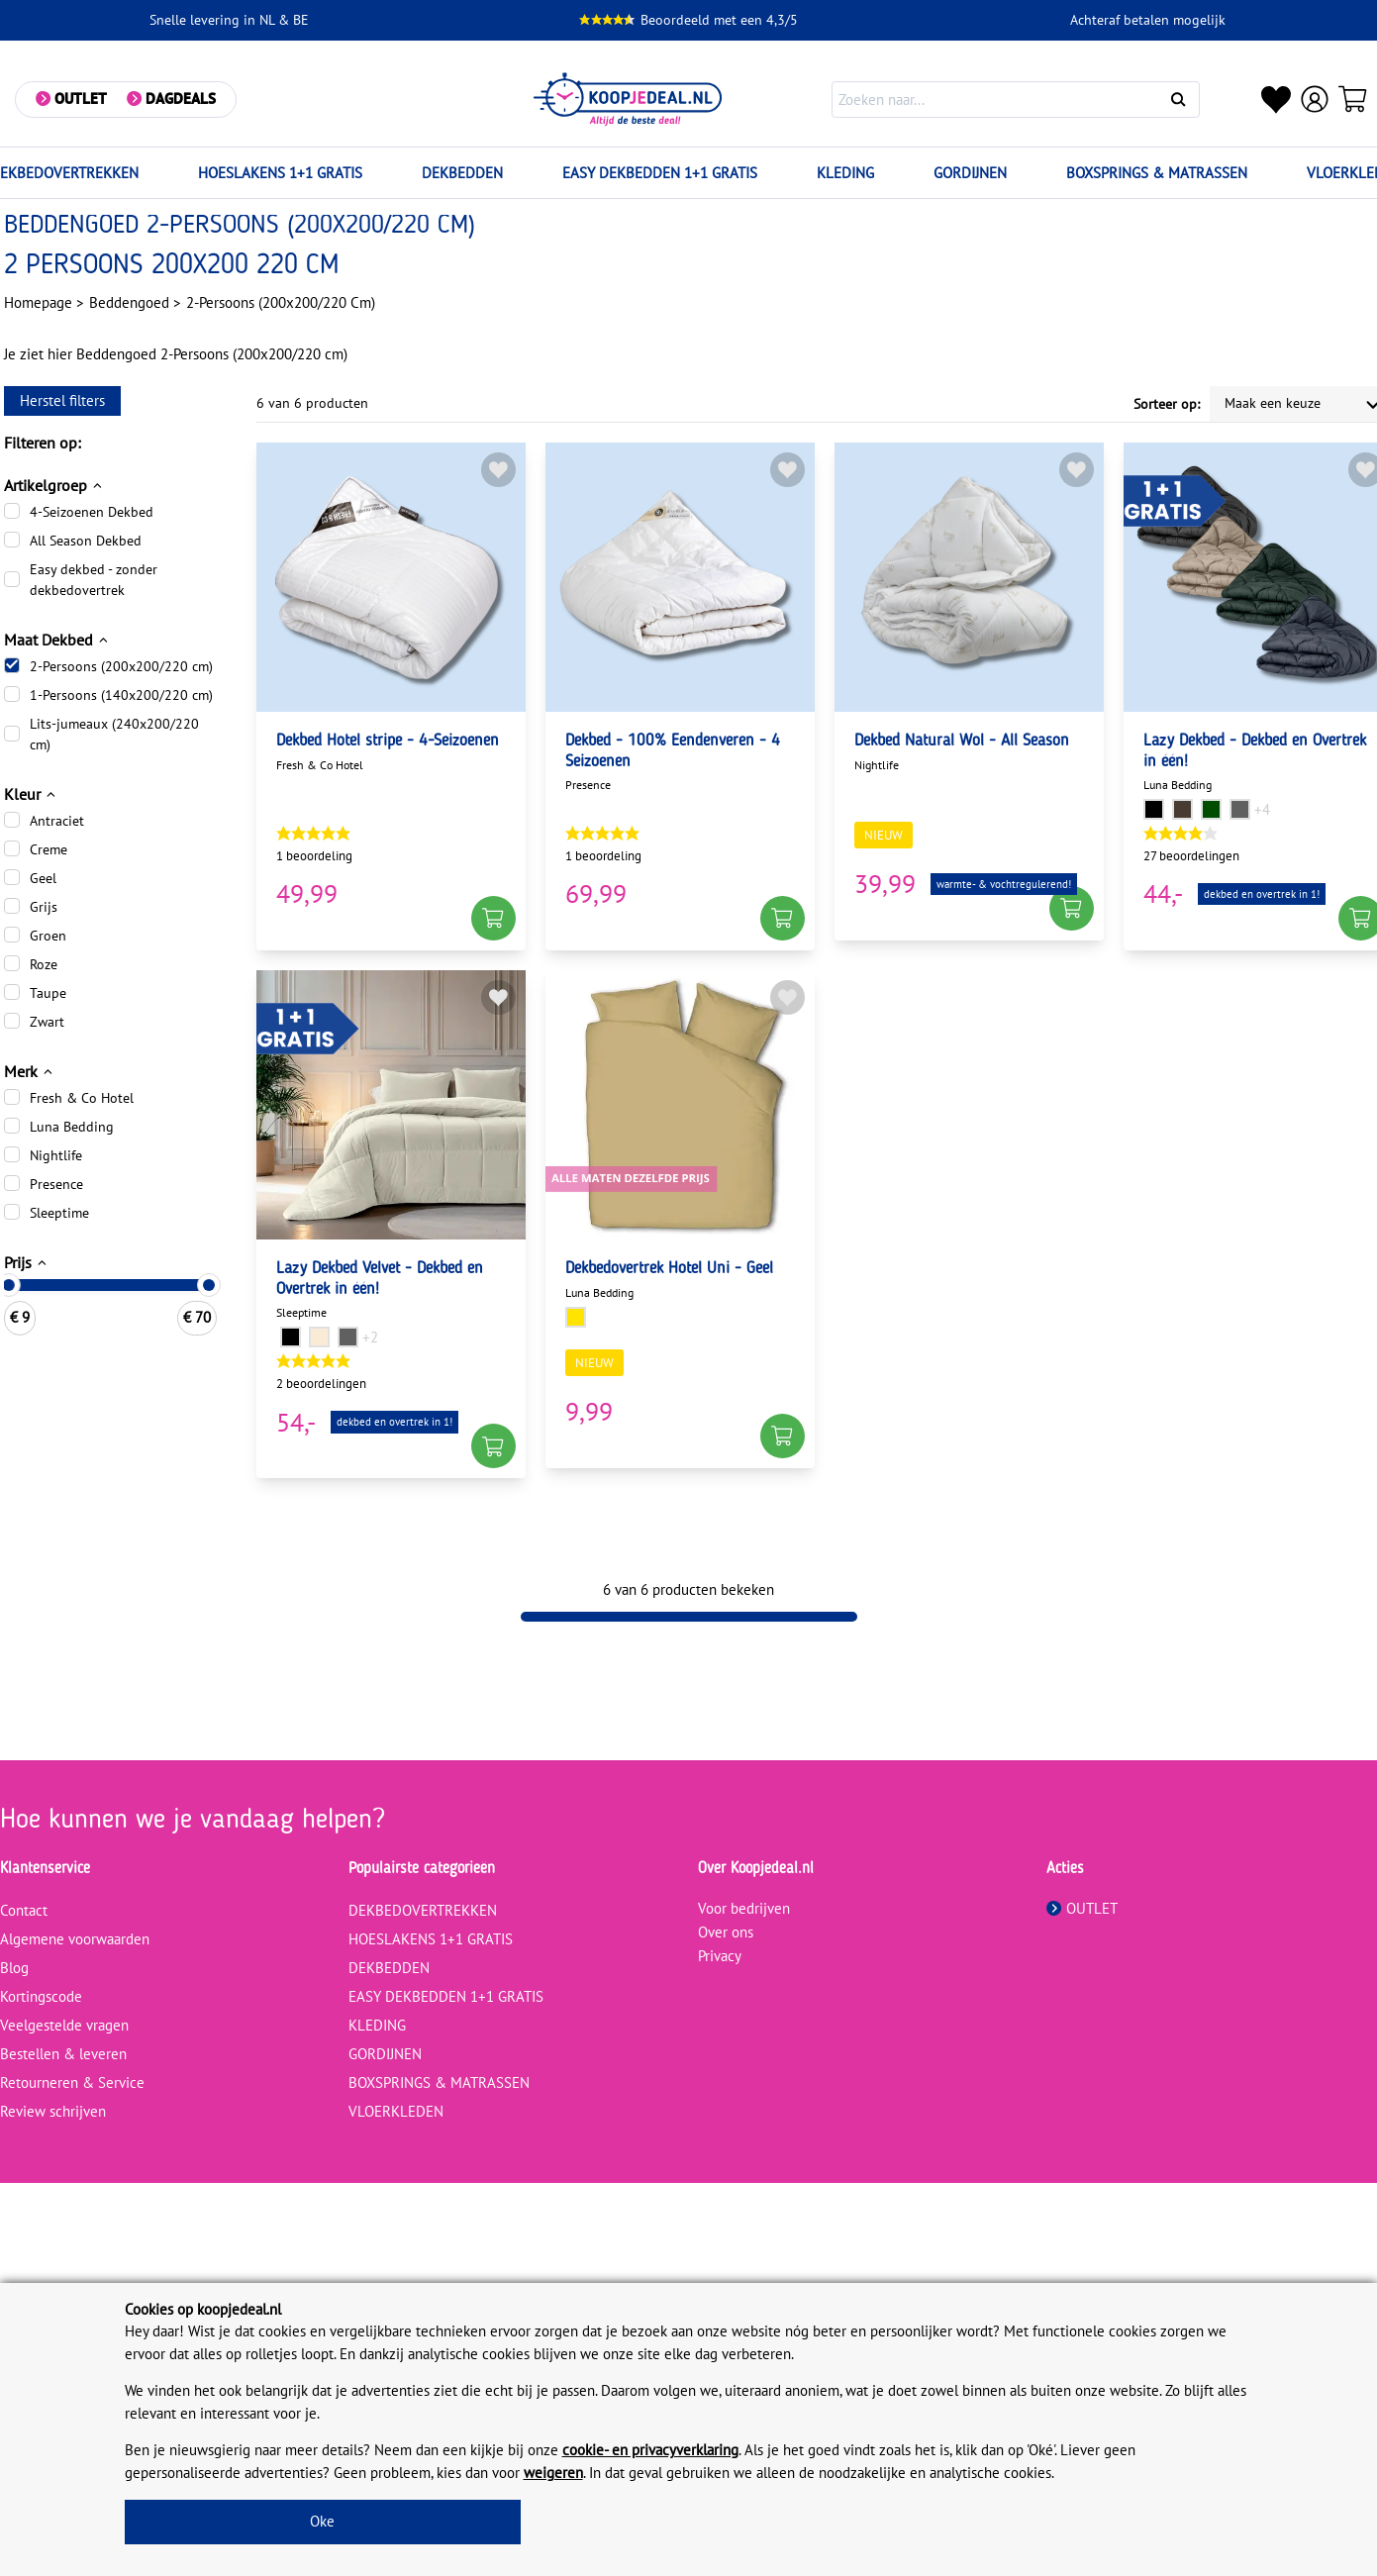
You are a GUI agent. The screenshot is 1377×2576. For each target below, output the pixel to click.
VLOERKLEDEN (395, 2111)
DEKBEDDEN (462, 172)
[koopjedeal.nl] (628, 99)
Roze (43, 964)
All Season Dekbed (86, 540)
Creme (48, 849)
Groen (48, 935)
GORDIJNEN (970, 172)
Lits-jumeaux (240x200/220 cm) (114, 734)
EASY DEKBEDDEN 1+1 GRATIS (659, 172)
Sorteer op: (1166, 404)
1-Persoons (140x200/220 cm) (121, 695)
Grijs (43, 907)
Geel (43, 878)
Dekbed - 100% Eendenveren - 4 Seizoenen (672, 751)
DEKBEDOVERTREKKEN (422, 1910)
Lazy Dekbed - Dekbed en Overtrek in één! (1254, 751)
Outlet (80, 98)
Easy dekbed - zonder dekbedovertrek (93, 579)
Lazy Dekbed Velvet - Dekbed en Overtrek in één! (379, 1279)
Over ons (725, 1932)
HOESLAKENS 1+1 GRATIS (280, 172)
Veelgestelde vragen (64, 2025)
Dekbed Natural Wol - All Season (961, 741)
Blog (14, 1967)
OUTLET (1082, 1908)
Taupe (48, 993)
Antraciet (57, 821)
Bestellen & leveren (63, 2053)
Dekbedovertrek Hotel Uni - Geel (669, 1268)
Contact (24, 1910)
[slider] (209, 1285)
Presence (56, 1184)
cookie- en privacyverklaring (650, 2449)
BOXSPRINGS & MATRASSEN (1156, 172)
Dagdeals (181, 98)
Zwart (47, 1022)
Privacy (719, 1955)
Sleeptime (59, 1213)
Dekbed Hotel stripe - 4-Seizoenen (387, 741)
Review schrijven (53, 2111)
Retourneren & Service (72, 2082)
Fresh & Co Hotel (82, 1098)
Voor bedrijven (744, 1908)
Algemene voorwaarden (74, 1939)
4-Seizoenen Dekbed (91, 512)
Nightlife (56, 1155)
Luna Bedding (72, 1127)
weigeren (553, 2472)
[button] (493, 918)
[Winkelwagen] (1353, 99)
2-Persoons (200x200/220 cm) (121, 666)
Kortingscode (41, 1996)
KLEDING (845, 172)
